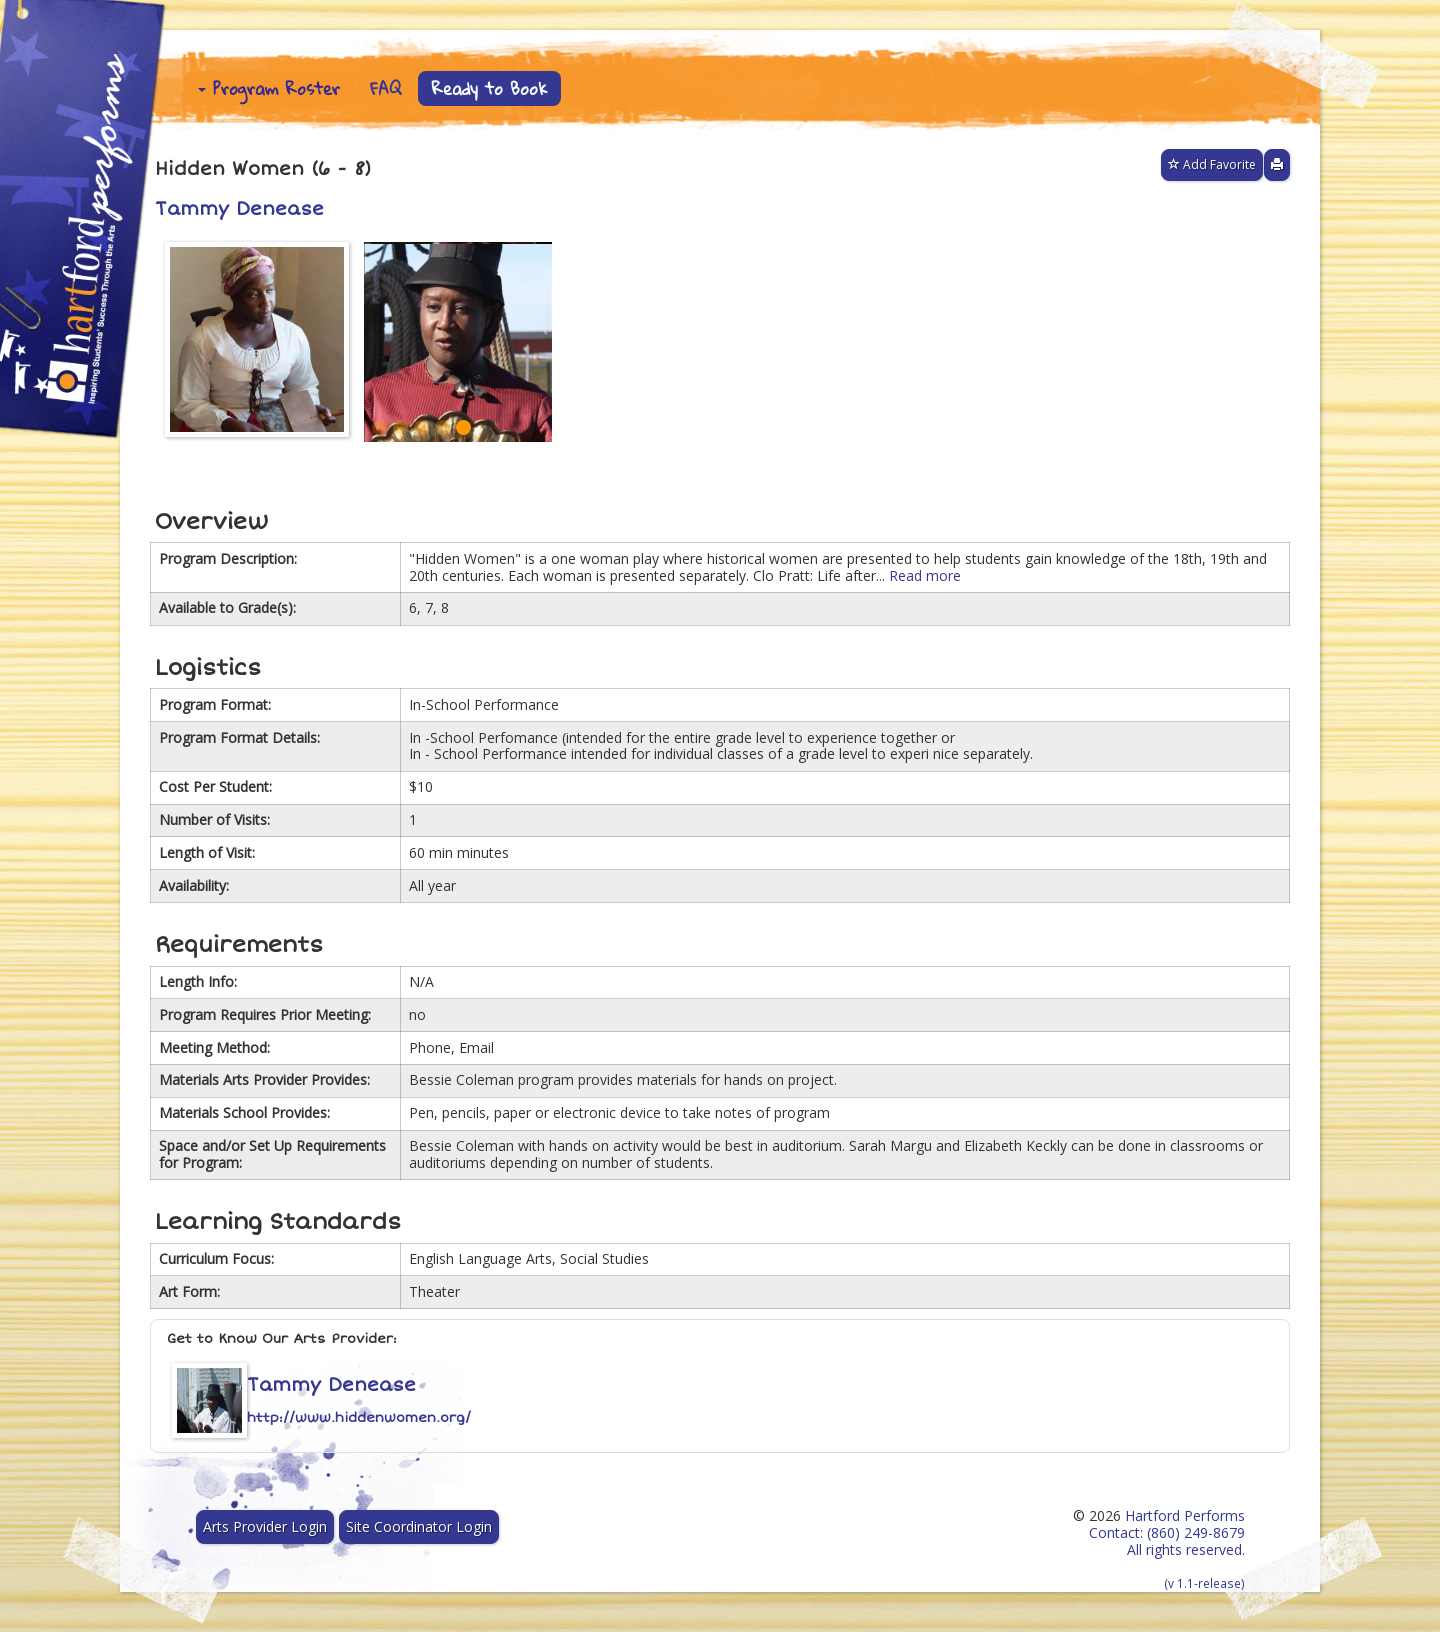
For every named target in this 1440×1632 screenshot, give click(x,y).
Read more (925, 575)
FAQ (386, 88)
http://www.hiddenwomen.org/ (359, 1418)
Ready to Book (489, 88)
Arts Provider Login (265, 1526)
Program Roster (269, 88)
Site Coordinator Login (419, 1526)
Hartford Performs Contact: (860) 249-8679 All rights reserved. (1167, 1548)
